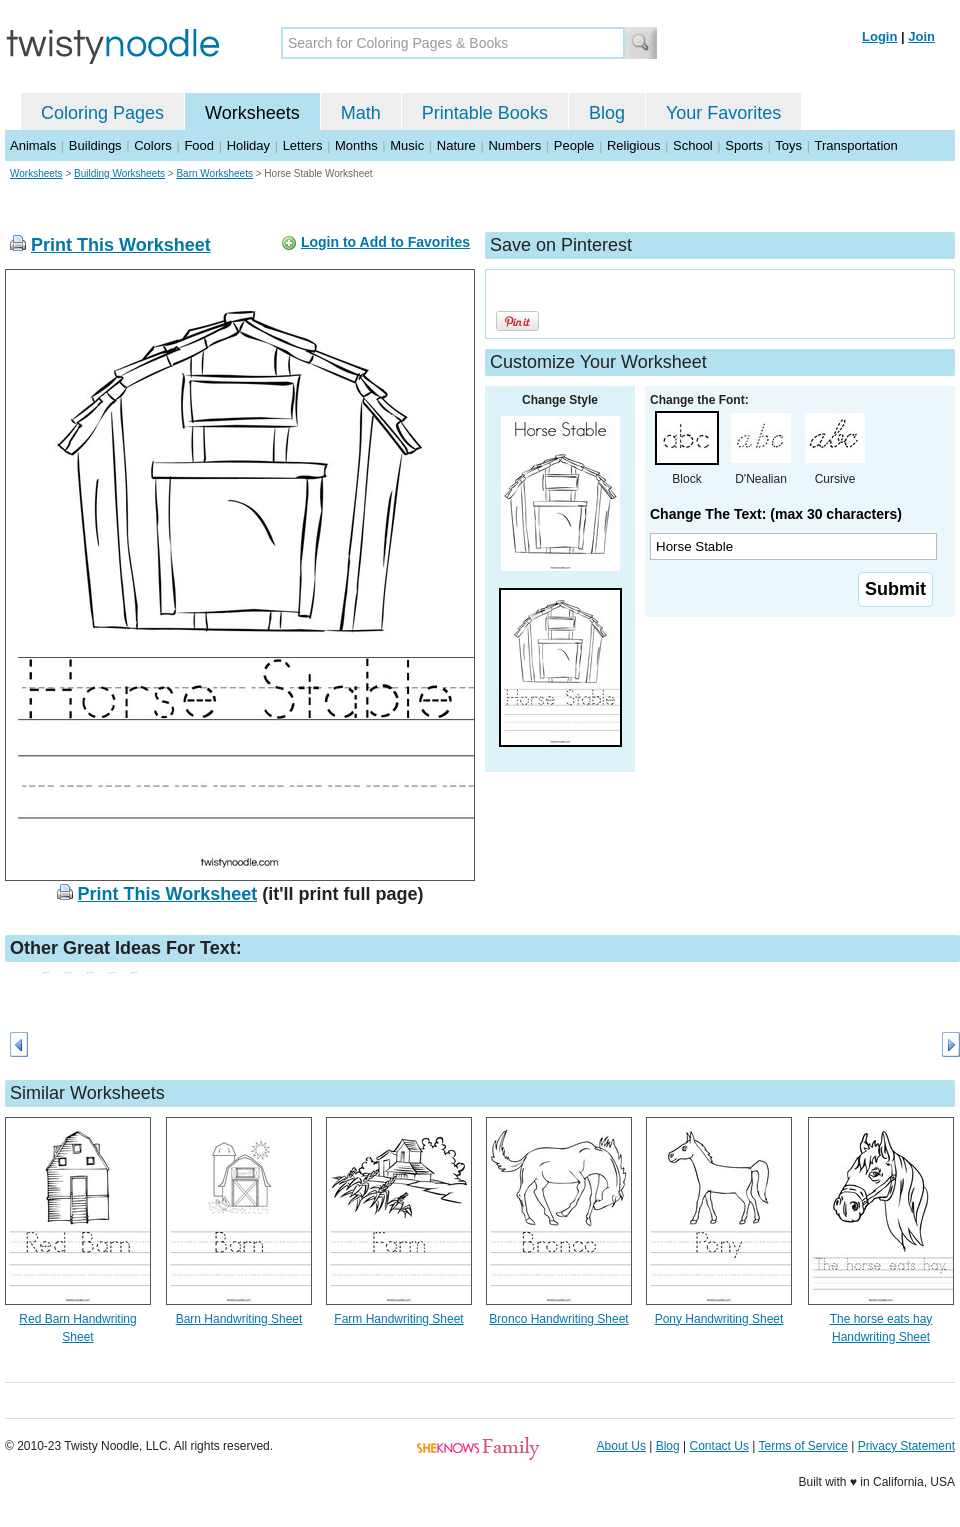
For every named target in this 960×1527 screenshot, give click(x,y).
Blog (607, 113)
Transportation (855, 145)
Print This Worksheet (121, 245)
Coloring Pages (102, 113)
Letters (303, 145)
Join (921, 36)
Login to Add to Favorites (385, 242)
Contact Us (719, 1446)
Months (356, 145)
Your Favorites (723, 113)
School (693, 145)
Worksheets (252, 113)
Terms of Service (802, 1446)
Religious (633, 145)
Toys (788, 145)
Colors (153, 145)
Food (199, 145)
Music (407, 145)
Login (879, 36)
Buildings (95, 145)
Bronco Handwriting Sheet (558, 1319)
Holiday (248, 145)
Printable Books (485, 113)
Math (361, 113)
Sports (744, 145)
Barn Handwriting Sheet (239, 1319)
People (574, 145)
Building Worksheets (119, 173)
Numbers (514, 145)
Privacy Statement (906, 1446)
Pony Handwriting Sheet (719, 1319)
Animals (33, 145)
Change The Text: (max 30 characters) (776, 514)
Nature (456, 145)
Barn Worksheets (214, 173)
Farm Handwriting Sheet (398, 1319)
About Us (621, 1446)
